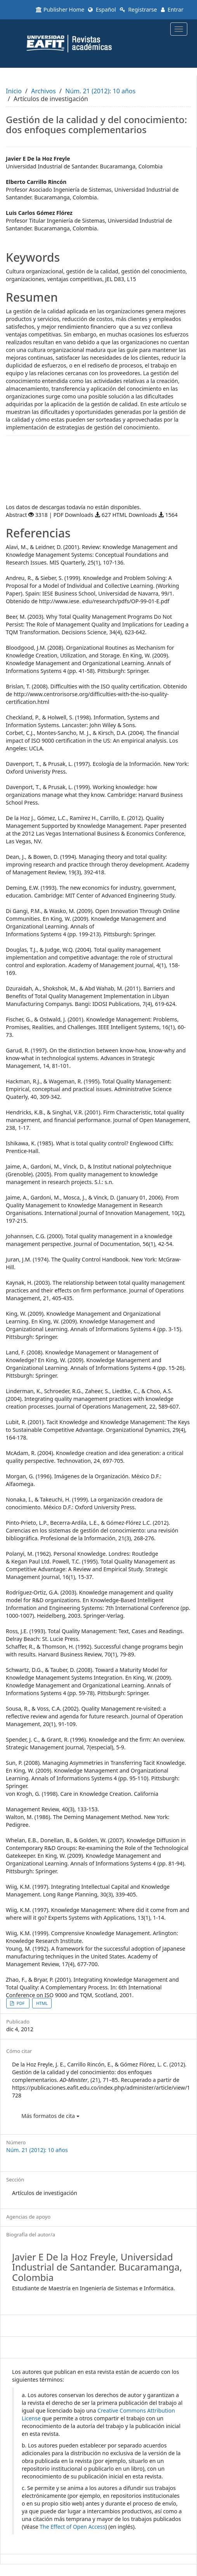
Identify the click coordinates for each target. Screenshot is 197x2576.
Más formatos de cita (50, 2115)
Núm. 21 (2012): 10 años (100, 91)
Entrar (172, 9)
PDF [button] (21, 2003)
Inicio (14, 91)
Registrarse (138, 9)
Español (102, 9)
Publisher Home (60, 9)
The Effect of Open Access (72, 2526)
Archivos (43, 91)
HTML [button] (42, 2003)
